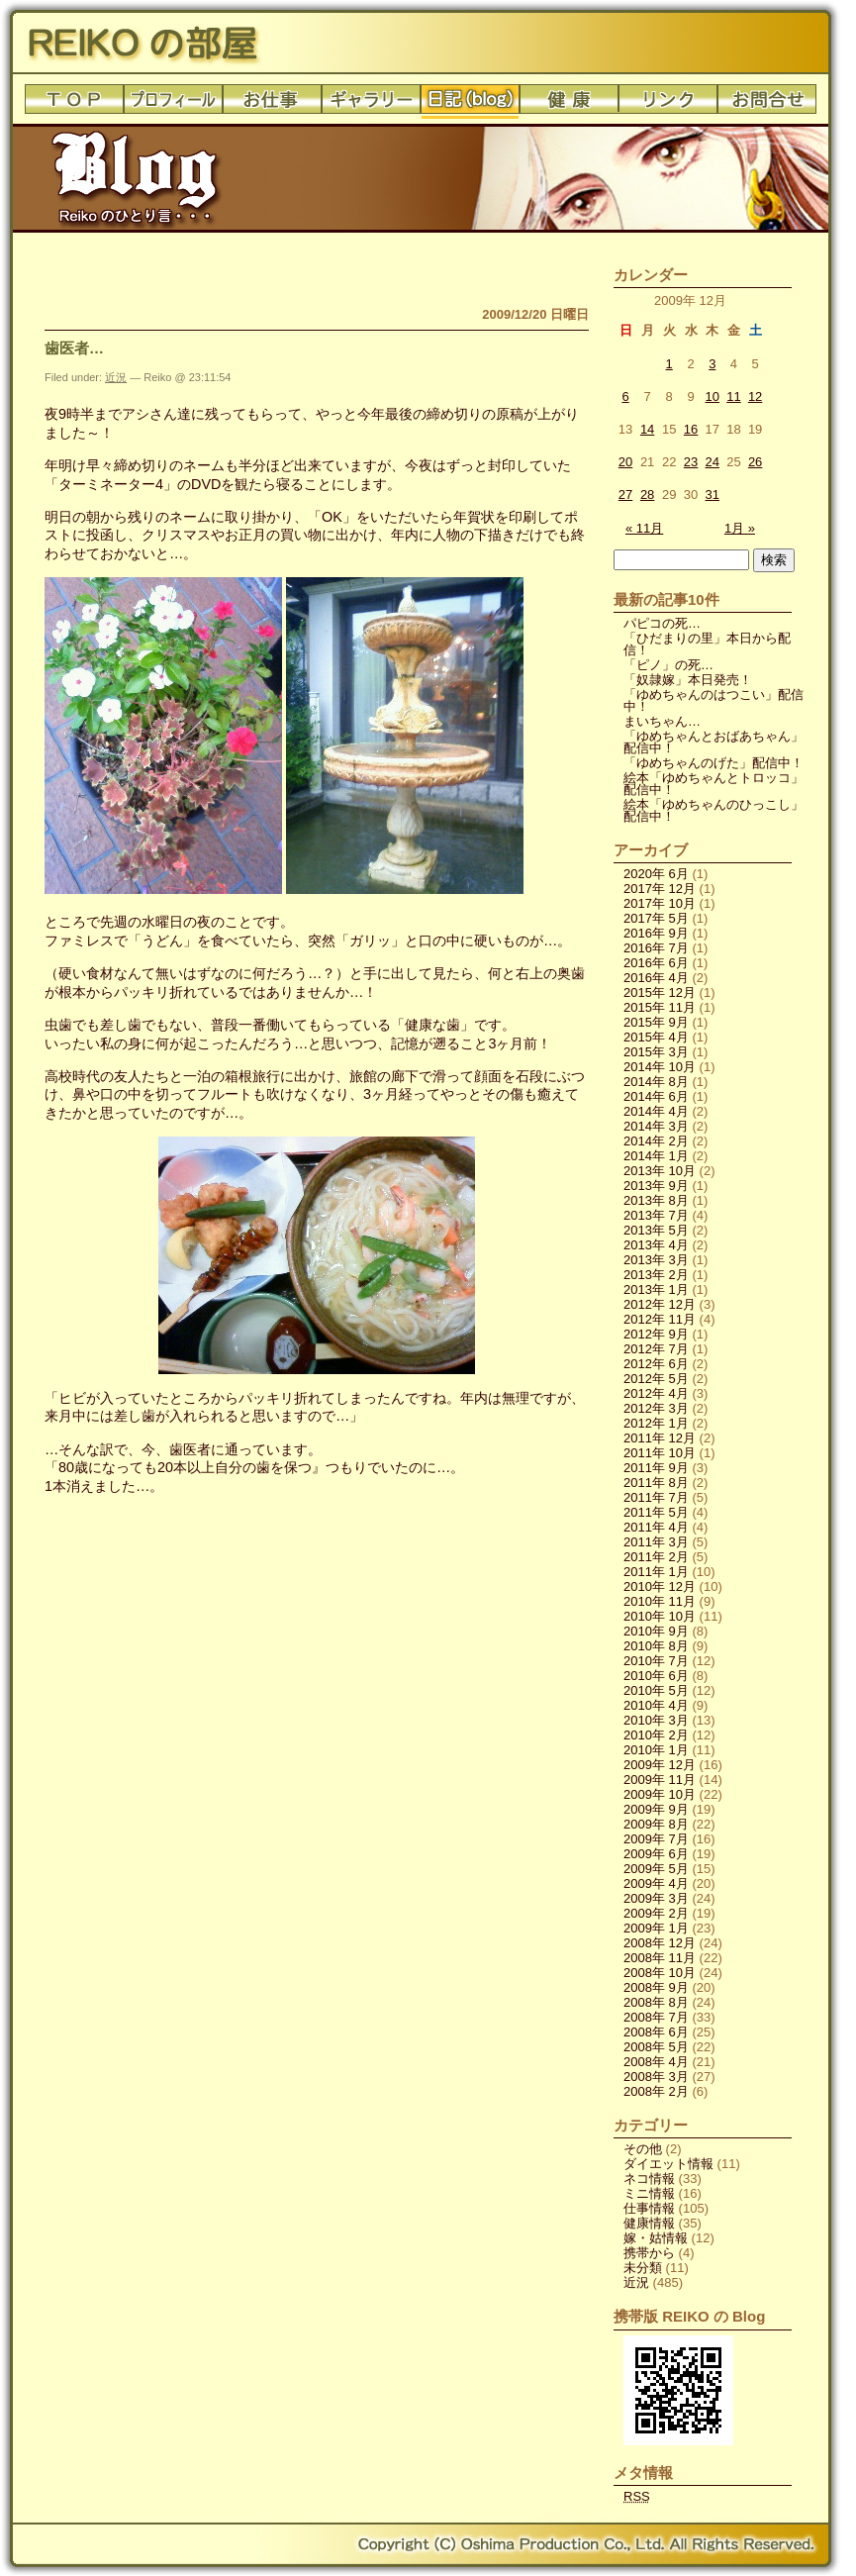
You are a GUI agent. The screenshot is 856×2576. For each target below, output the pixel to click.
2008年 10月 (659, 1972)
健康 (569, 104)
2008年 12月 (659, 1942)
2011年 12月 (659, 1438)
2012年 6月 (656, 1363)
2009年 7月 (656, 1839)
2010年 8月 (656, 1645)
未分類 (642, 2267)
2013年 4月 (656, 1245)
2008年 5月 (656, 2046)
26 (755, 461)
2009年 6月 (656, 1853)
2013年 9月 (656, 1185)
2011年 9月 (656, 1467)
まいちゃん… (662, 721)
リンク (667, 104)
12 (755, 396)
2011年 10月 (659, 1452)
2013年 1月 (656, 1289)
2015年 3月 (656, 1051)
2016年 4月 (656, 977)
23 (691, 461)
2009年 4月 (656, 1883)
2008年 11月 (659, 1957)
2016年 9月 (656, 933)
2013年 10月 (659, 1170)
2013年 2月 (656, 1274)
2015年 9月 (656, 1022)
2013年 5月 (656, 1230)
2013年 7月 (656, 1215)
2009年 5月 (656, 1868)
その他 (642, 2148)
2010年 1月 (656, 1749)
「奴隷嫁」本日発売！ (687, 679)
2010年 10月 (659, 1616)
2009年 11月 (659, 1779)
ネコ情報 (649, 2178)
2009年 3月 (656, 1898)
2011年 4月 (656, 1527)
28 (647, 494)
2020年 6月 (656, 873)
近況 (116, 377)
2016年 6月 (656, 962)
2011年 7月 (656, 1497)
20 (625, 461)
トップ (74, 104)
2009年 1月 (656, 1928)
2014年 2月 (656, 1141)
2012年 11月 (659, 1319)
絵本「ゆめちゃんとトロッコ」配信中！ (713, 783)
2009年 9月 (656, 1809)
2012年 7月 (656, 1348)
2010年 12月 (659, 1586)
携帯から (649, 2252)
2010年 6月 (656, 1675)
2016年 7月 (656, 948)
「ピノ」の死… (668, 664)
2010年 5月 (656, 1690)
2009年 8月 (656, 1824)
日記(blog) (470, 104)
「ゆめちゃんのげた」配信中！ (713, 762)
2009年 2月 (656, 1913)
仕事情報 (649, 2208)
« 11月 (644, 528)
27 (625, 494)
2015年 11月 (659, 1007)
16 (691, 429)
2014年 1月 (656, 1155)
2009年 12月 (659, 1764)
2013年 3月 (656, 1259)
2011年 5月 (656, 1512)
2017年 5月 (656, 918)
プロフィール (173, 104)
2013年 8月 (656, 1200)
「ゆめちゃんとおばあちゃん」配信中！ (713, 742)
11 (733, 396)
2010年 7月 (656, 1660)
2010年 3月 (656, 1720)
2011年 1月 (656, 1571)
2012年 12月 (659, 1304)
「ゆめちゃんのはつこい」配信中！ (713, 700)
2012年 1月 (656, 1423)
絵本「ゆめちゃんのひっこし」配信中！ (713, 810)
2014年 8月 (656, 1081)
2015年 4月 (656, 1037)
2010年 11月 (659, 1601)
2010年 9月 (656, 1631)
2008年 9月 (656, 1987)
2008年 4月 (656, 2061)
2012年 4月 (656, 1393)
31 (712, 494)
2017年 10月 (659, 903)
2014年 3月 (656, 1126)
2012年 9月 (656, 1334)
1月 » (739, 528)
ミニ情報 (649, 2193)
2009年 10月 (659, 1794)
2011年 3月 (656, 1542)
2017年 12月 (659, 888)
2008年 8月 (656, 2002)
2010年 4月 (656, 1705)
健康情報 (649, 2223)
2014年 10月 (659, 1066)
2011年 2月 (656, 1556)
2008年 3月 (656, 2076)
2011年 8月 (656, 1482)
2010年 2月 (656, 1735)
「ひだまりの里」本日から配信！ (707, 644)
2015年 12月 (659, 992)
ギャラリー (371, 104)
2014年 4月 (656, 1111)
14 (647, 429)
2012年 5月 (656, 1378)
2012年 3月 (656, 1408)
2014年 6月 (656, 1096)
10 (712, 396)
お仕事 (272, 104)
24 (712, 461)
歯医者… (74, 348)
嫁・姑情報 (655, 2237)
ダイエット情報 (668, 2163)
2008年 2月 (656, 2091)
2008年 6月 (656, 2032)
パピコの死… (662, 623)
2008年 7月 (656, 2017)
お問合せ (766, 104)
